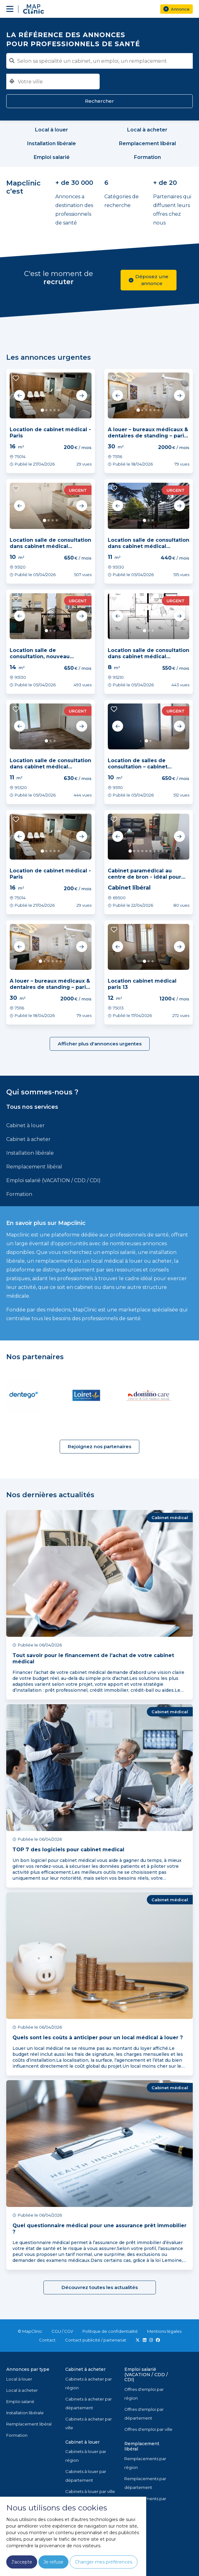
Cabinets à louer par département (85, 2476)
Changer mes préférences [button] (103, 2562)
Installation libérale (30, 1153)
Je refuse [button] (53, 2562)
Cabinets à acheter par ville (88, 2423)
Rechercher (99, 101)
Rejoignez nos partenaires (99, 1446)
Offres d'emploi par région (144, 2394)
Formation (19, 1194)
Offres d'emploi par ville (148, 2429)
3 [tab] (50, 410)
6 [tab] (158, 410)
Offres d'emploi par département (144, 2414)
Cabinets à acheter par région (88, 2383)
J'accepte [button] (21, 2562)
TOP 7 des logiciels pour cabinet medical (68, 1850)
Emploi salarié (20, 2401)
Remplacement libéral (34, 1167)
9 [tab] (163, 851)
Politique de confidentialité (110, 2331)
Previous (19, 395)
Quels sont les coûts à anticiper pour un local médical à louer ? (97, 2038)
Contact (47, 2339)
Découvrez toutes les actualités (100, 2287)
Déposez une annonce (148, 280)
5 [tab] (58, 410)
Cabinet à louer (25, 1125)
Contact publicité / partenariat (95, 2339)
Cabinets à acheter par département (88, 2403)
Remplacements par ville (145, 2503)
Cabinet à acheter (28, 1139)
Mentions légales (164, 2331)
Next (81, 395)
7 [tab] (154, 851)
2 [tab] (46, 410)
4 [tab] (54, 410)
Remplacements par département (145, 2483)
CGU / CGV (62, 2331)
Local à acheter (22, 2390)
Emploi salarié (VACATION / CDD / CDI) (53, 1180)
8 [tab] (158, 851)
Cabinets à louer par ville (90, 2491)
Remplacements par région (145, 2463)
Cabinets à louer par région (85, 2456)
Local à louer (19, 2378)
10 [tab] (167, 851)
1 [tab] (42, 410)
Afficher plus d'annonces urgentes (100, 1044)
